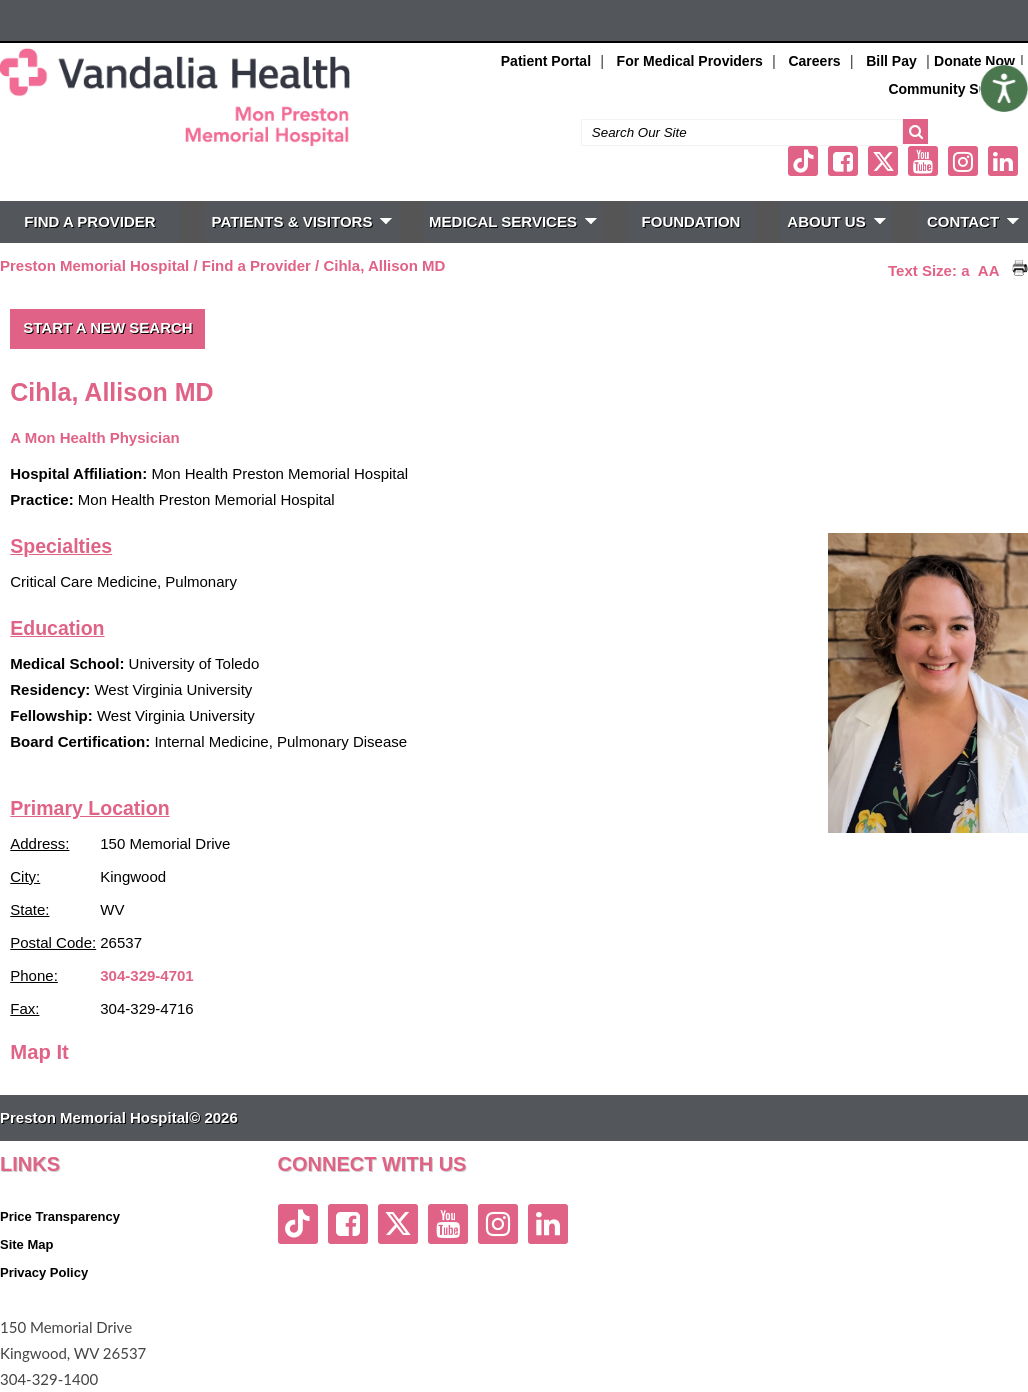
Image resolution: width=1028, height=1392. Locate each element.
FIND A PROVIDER (89, 221)
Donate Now (974, 61)
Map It (39, 1052)
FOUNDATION (691, 221)
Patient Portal (546, 61)
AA (989, 270)
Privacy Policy (44, 1272)
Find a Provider (256, 265)
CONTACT (973, 221)
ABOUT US (836, 221)
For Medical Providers (690, 61)
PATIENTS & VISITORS (302, 221)
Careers (814, 61)
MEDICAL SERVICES (513, 221)
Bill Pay (891, 61)
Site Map (26, 1244)
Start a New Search (107, 327)
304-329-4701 (146, 975)
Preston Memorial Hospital (94, 265)
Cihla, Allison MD (384, 265)
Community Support (955, 89)
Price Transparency (60, 1216)
